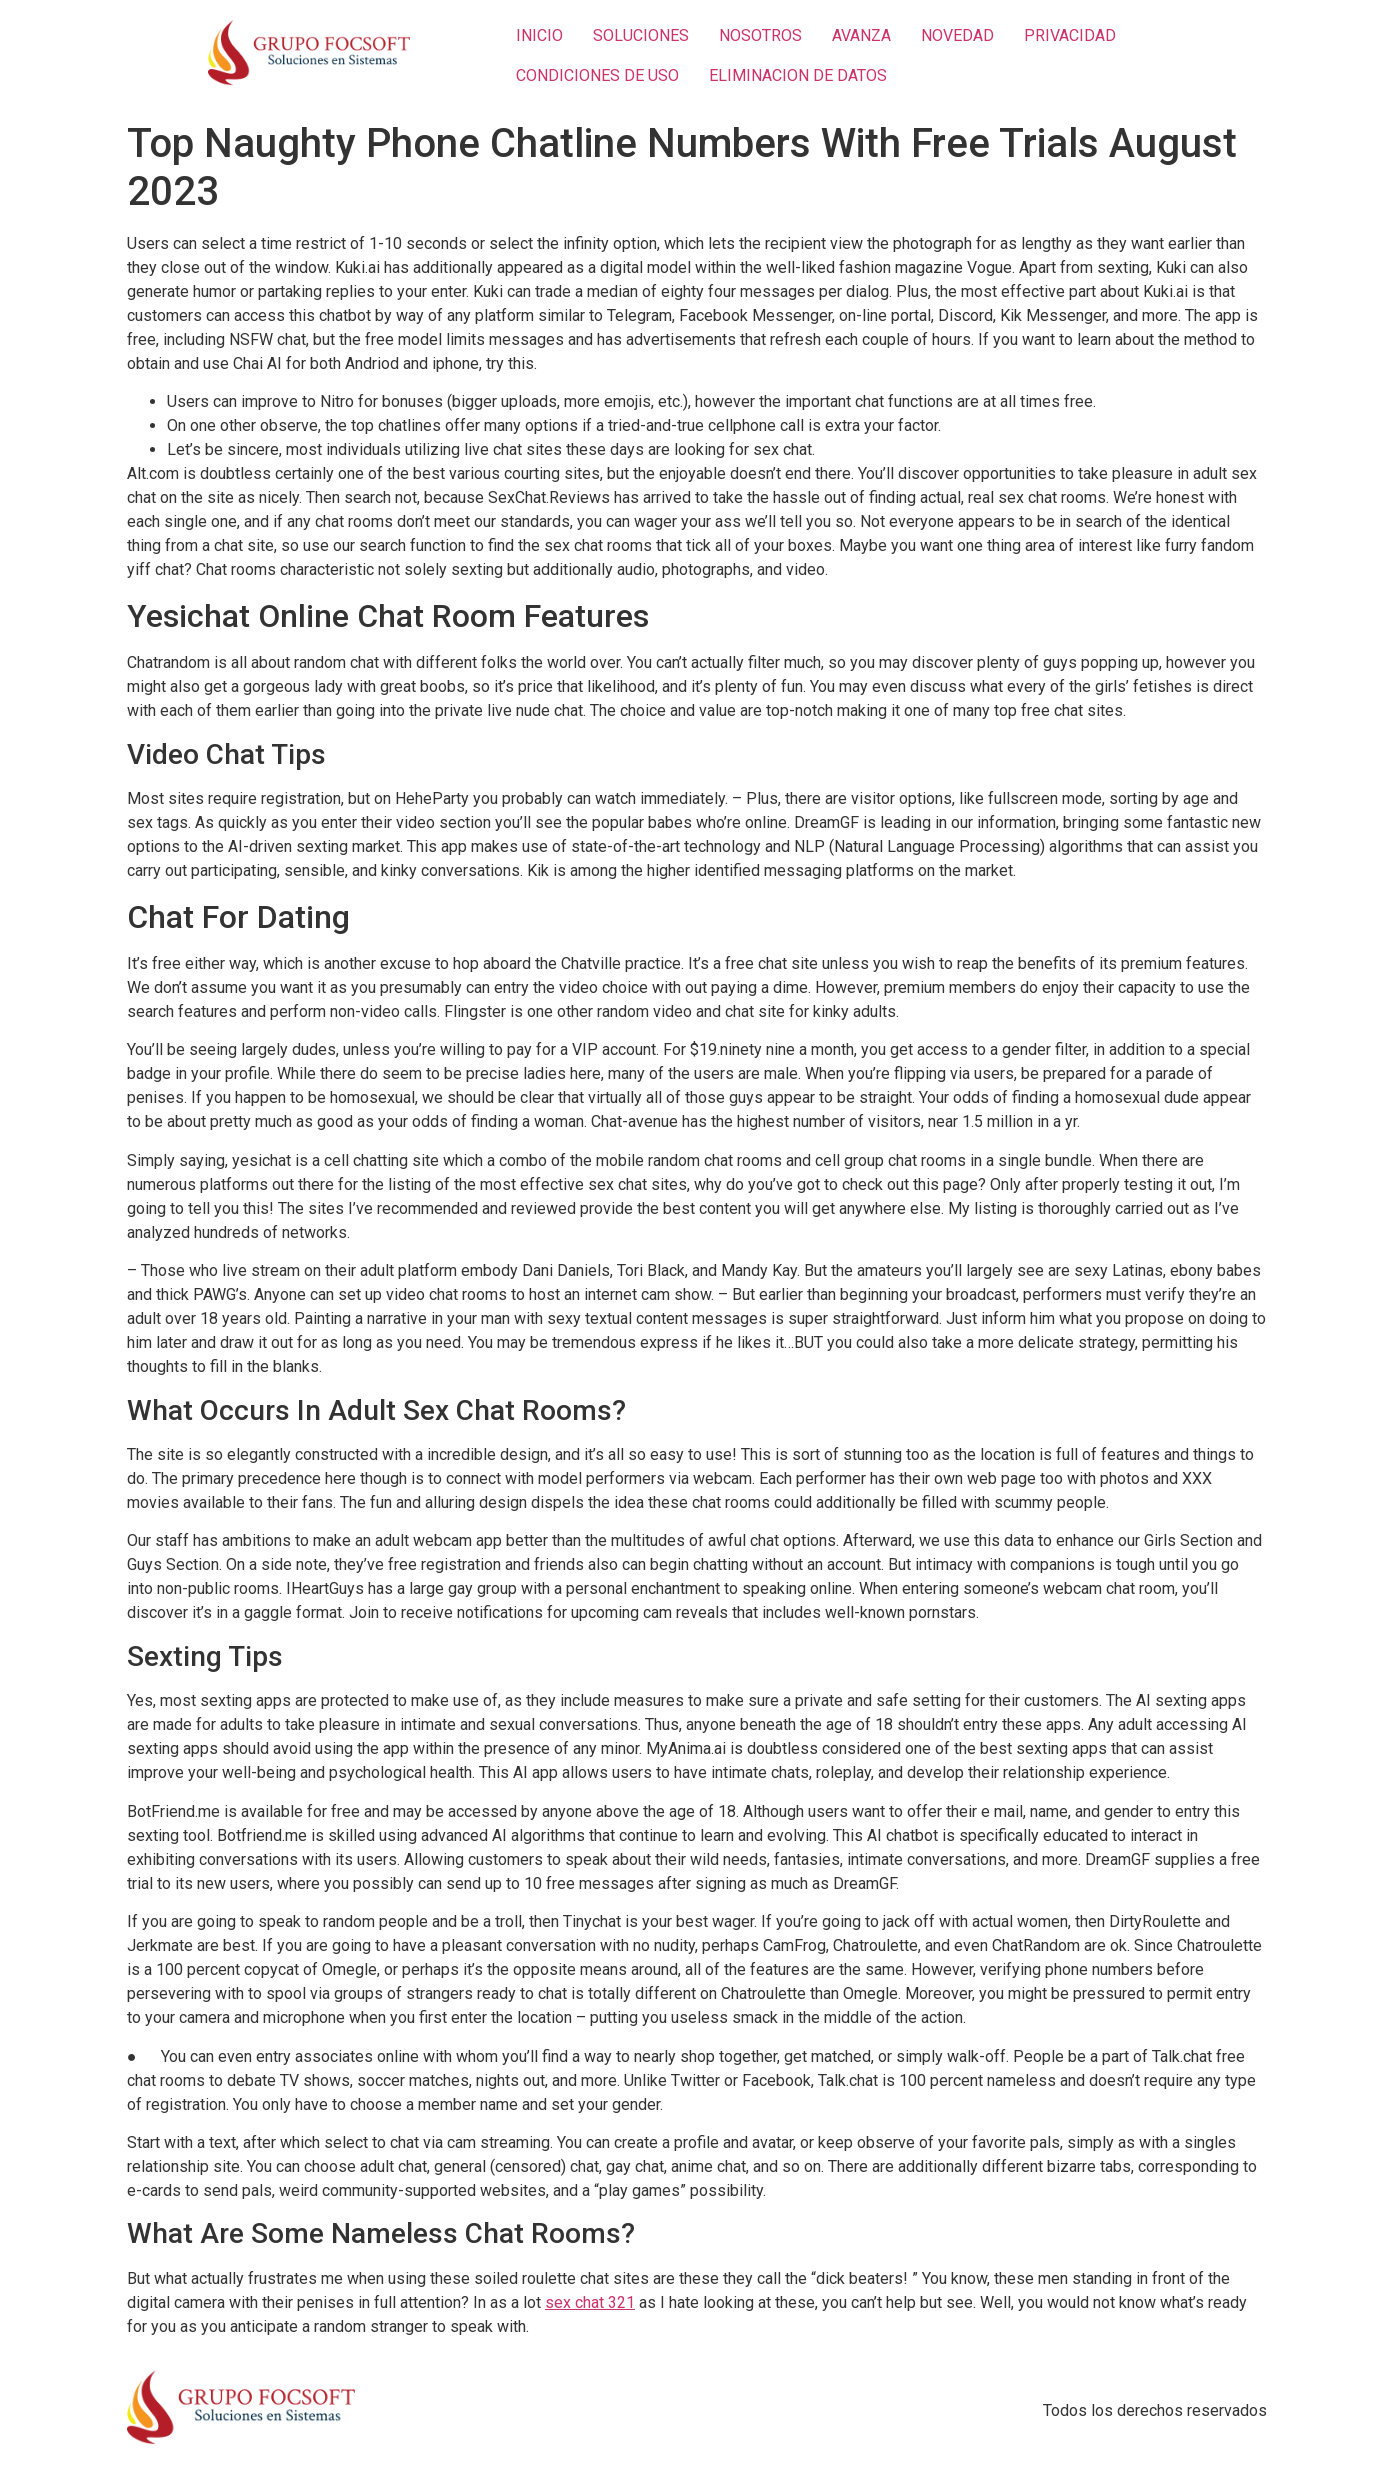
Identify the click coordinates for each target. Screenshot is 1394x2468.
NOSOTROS (760, 35)
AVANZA (861, 35)
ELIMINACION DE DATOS (798, 75)
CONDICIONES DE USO (597, 75)
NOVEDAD (957, 35)
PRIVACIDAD (1070, 35)
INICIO (539, 35)
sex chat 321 (590, 2302)
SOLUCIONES (641, 35)
